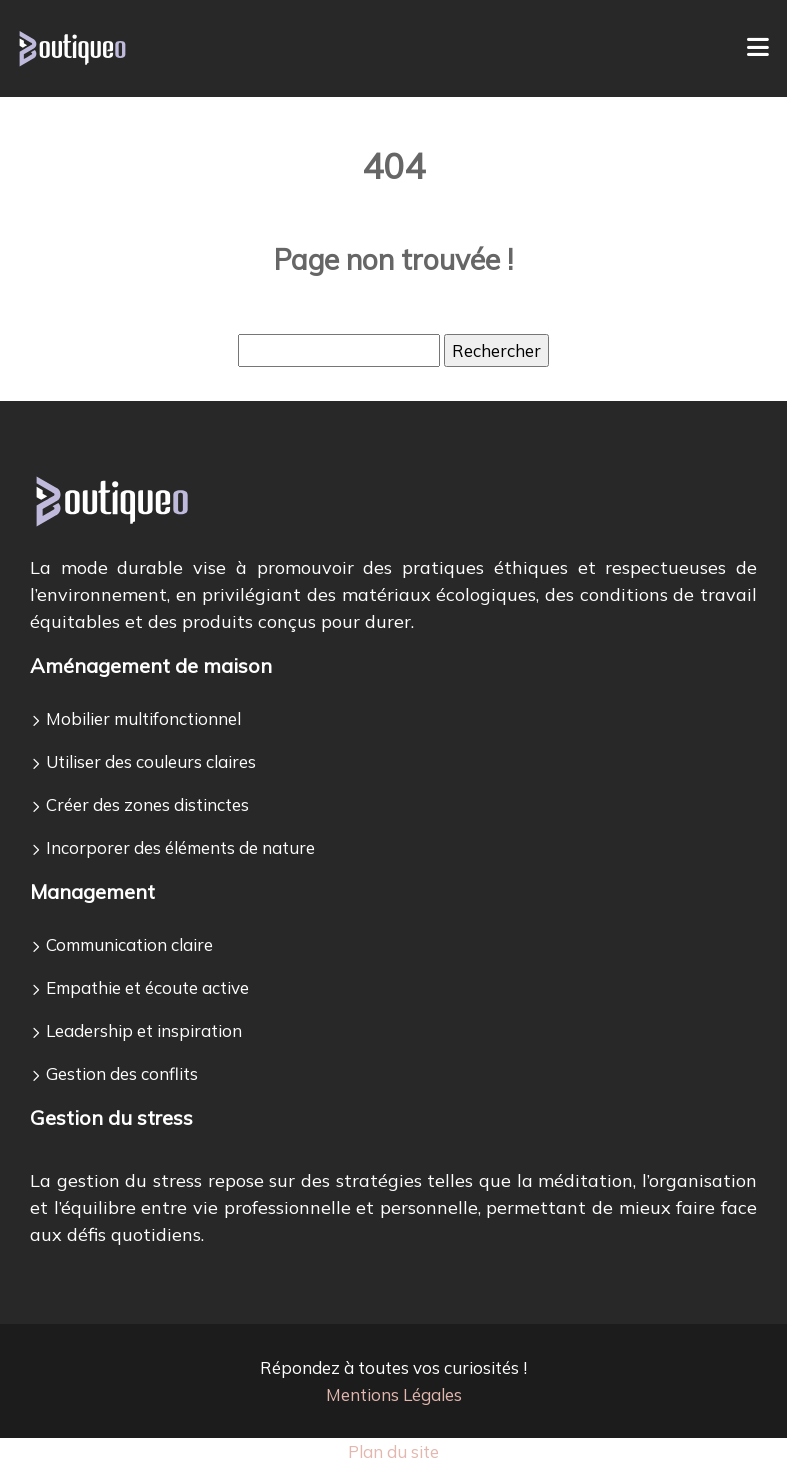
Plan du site (393, 1451)
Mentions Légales (394, 1394)
